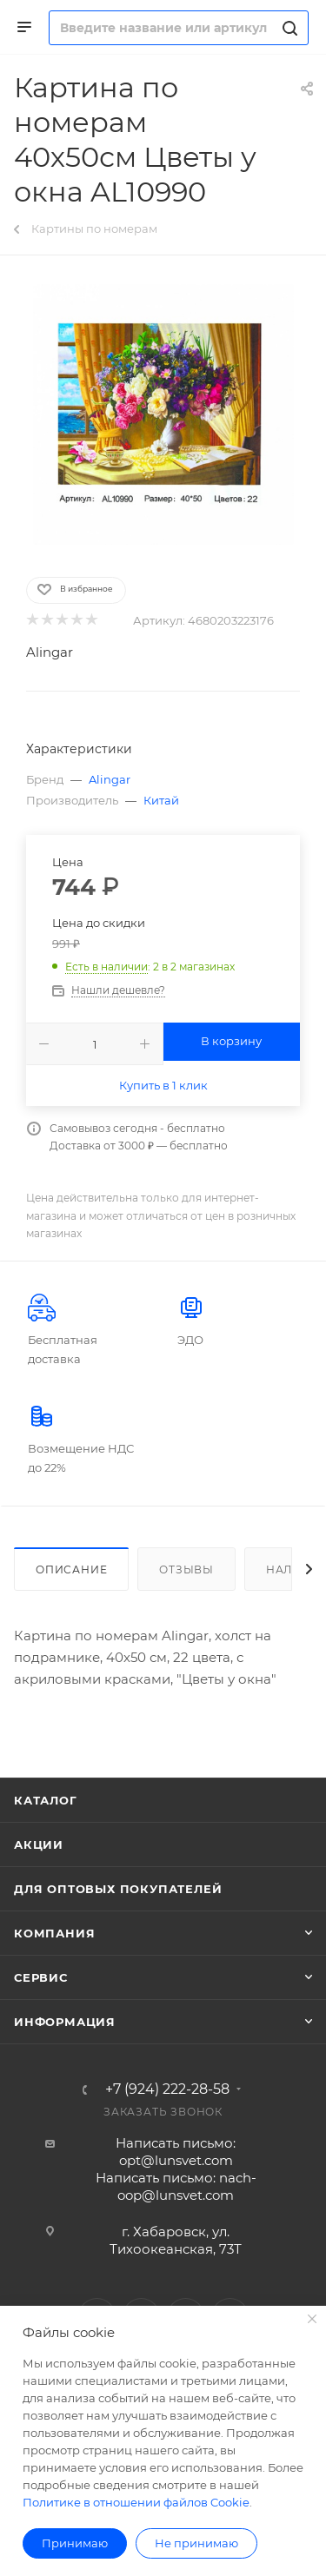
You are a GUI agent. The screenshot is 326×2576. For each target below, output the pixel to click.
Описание (71, 1569)
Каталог (45, 1800)
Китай (161, 800)
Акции (38, 1844)
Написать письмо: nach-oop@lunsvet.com (176, 2186)
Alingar (49, 652)
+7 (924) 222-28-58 (167, 2089)
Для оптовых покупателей (118, 1889)
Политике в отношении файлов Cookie (136, 2502)
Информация (65, 2022)
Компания (54, 1933)
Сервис (41, 1977)
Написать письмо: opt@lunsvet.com (176, 2152)
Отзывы (186, 1569)
